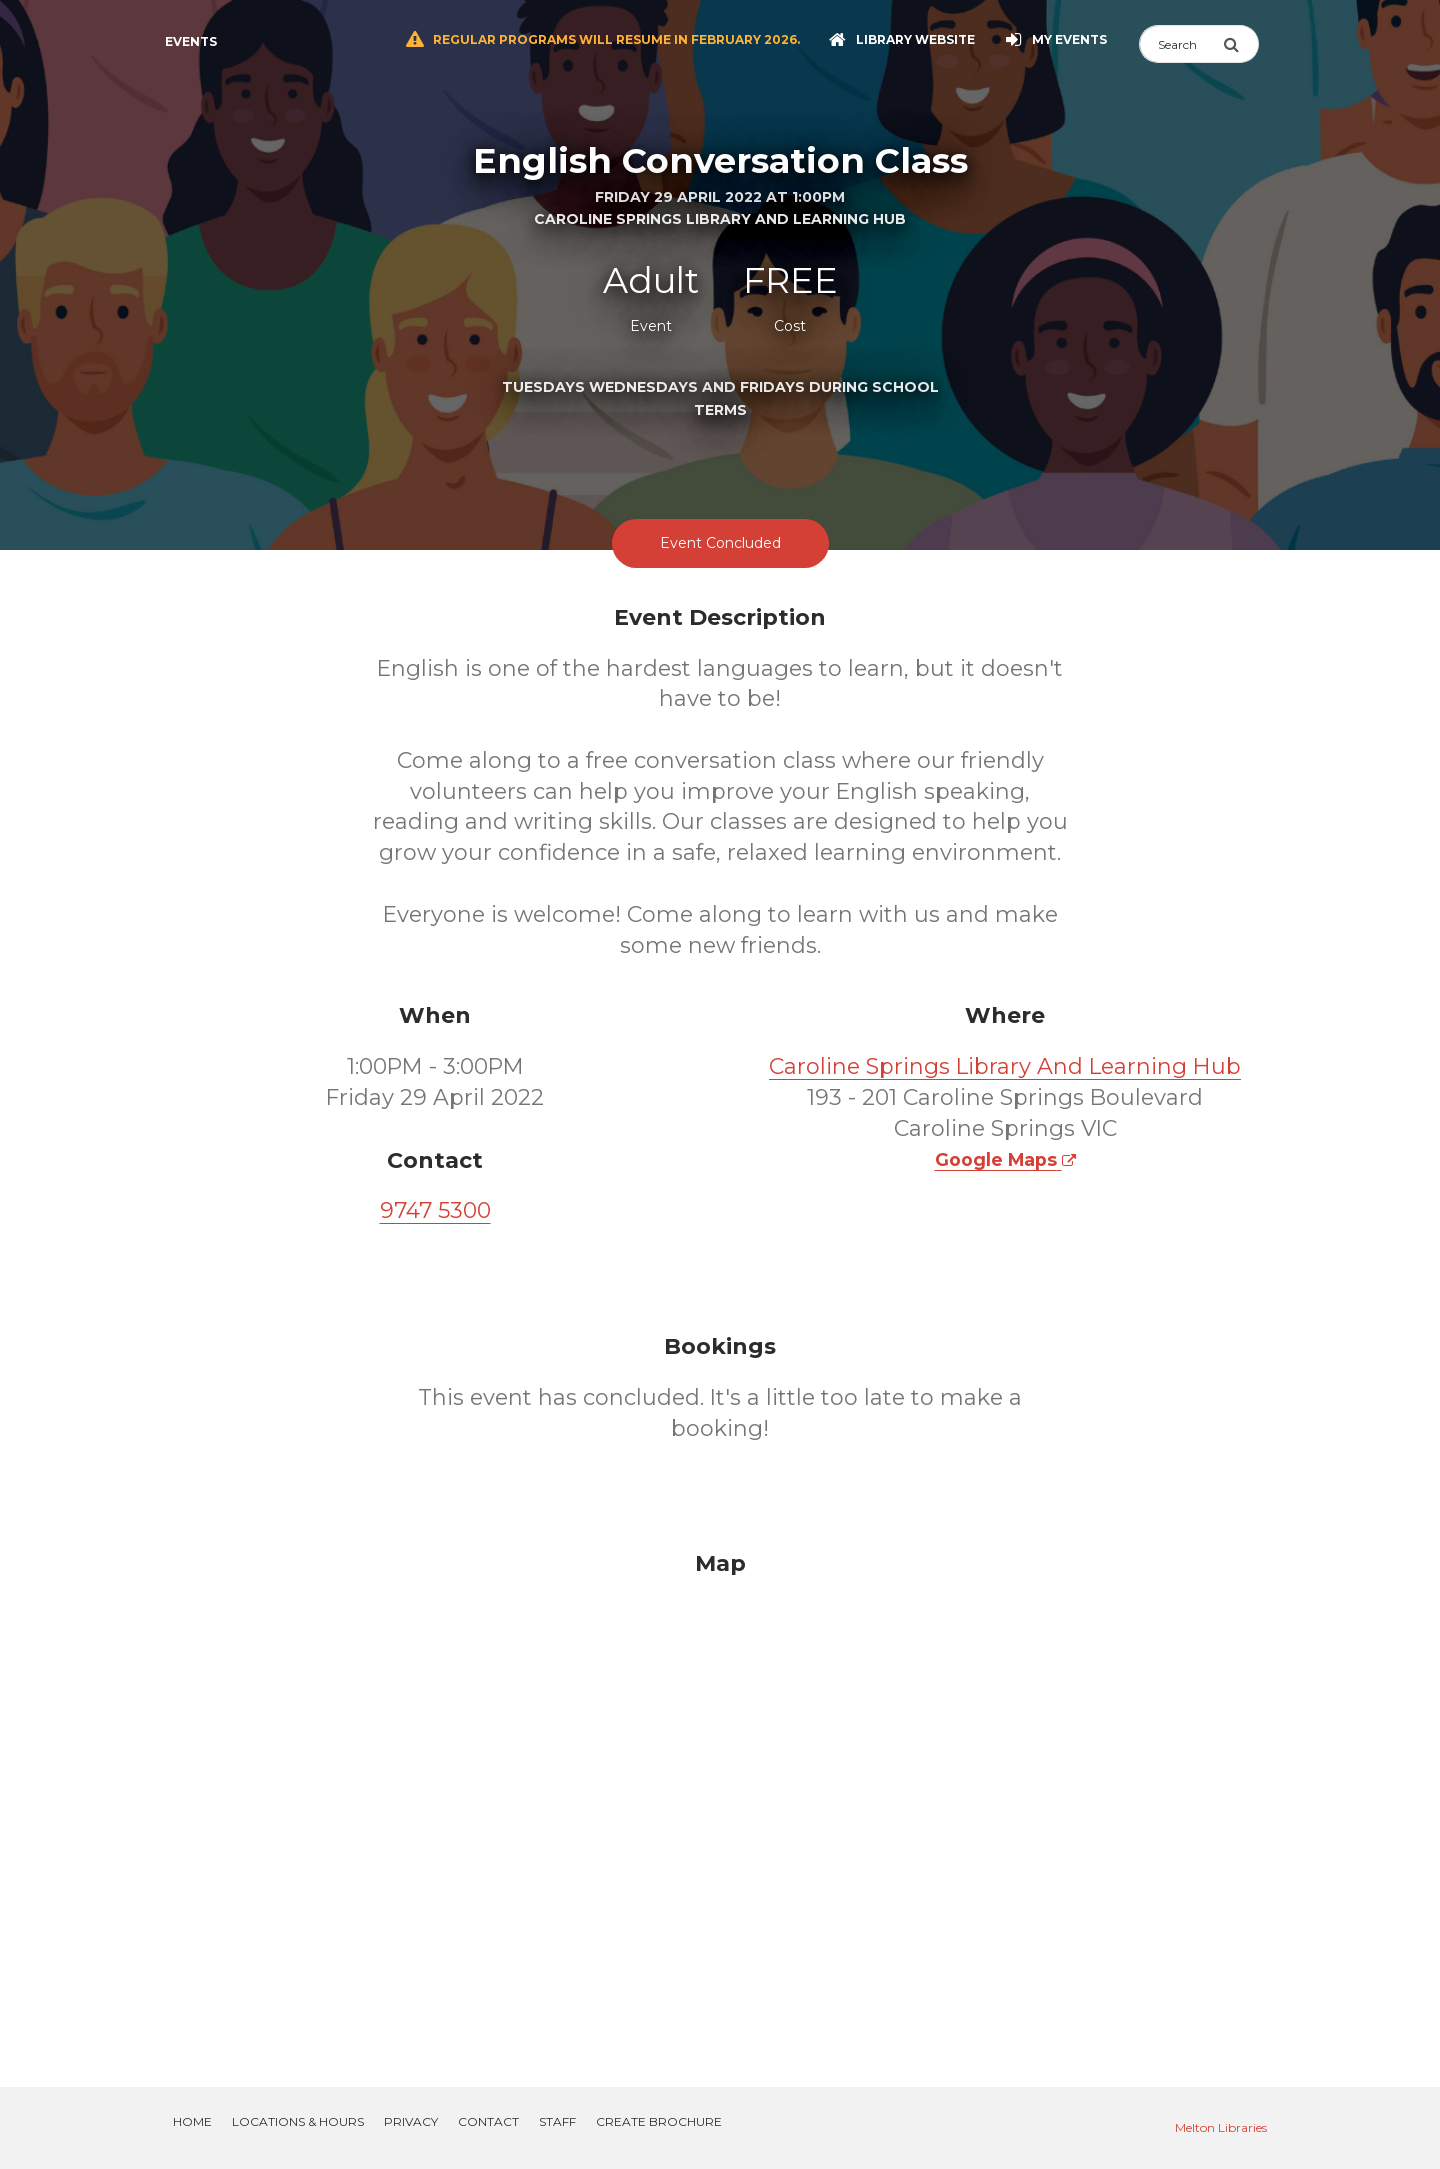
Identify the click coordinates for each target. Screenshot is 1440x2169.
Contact (488, 2121)
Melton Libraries (1221, 2127)
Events (191, 41)
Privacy (411, 2121)
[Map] (720, 1795)
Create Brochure (659, 2121)
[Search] (1181, 44)
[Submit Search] (1241, 44)
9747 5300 (435, 1210)
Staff (557, 2121)
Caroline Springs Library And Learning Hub (1005, 1066)
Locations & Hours (298, 2121)
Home (192, 2121)
